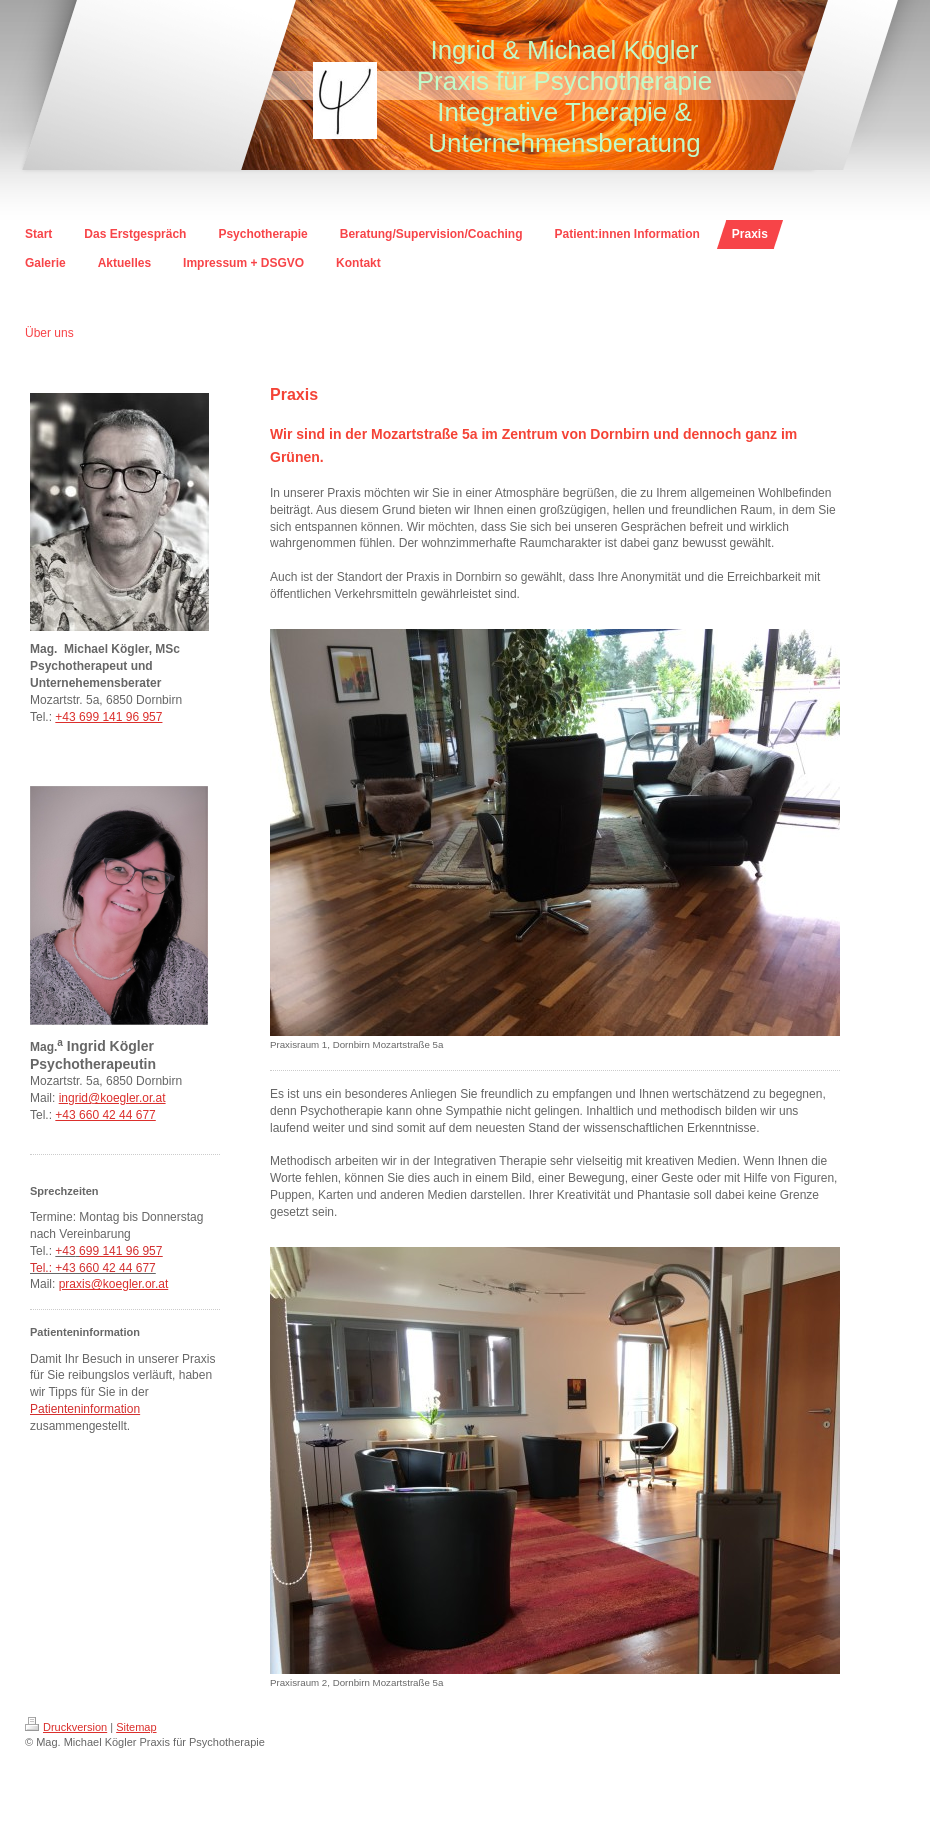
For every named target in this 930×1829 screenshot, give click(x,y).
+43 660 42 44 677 (105, 1115)
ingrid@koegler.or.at (112, 1098)
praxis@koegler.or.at (114, 1284)
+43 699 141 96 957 (108, 717)
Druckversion (66, 1727)
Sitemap (136, 1727)
